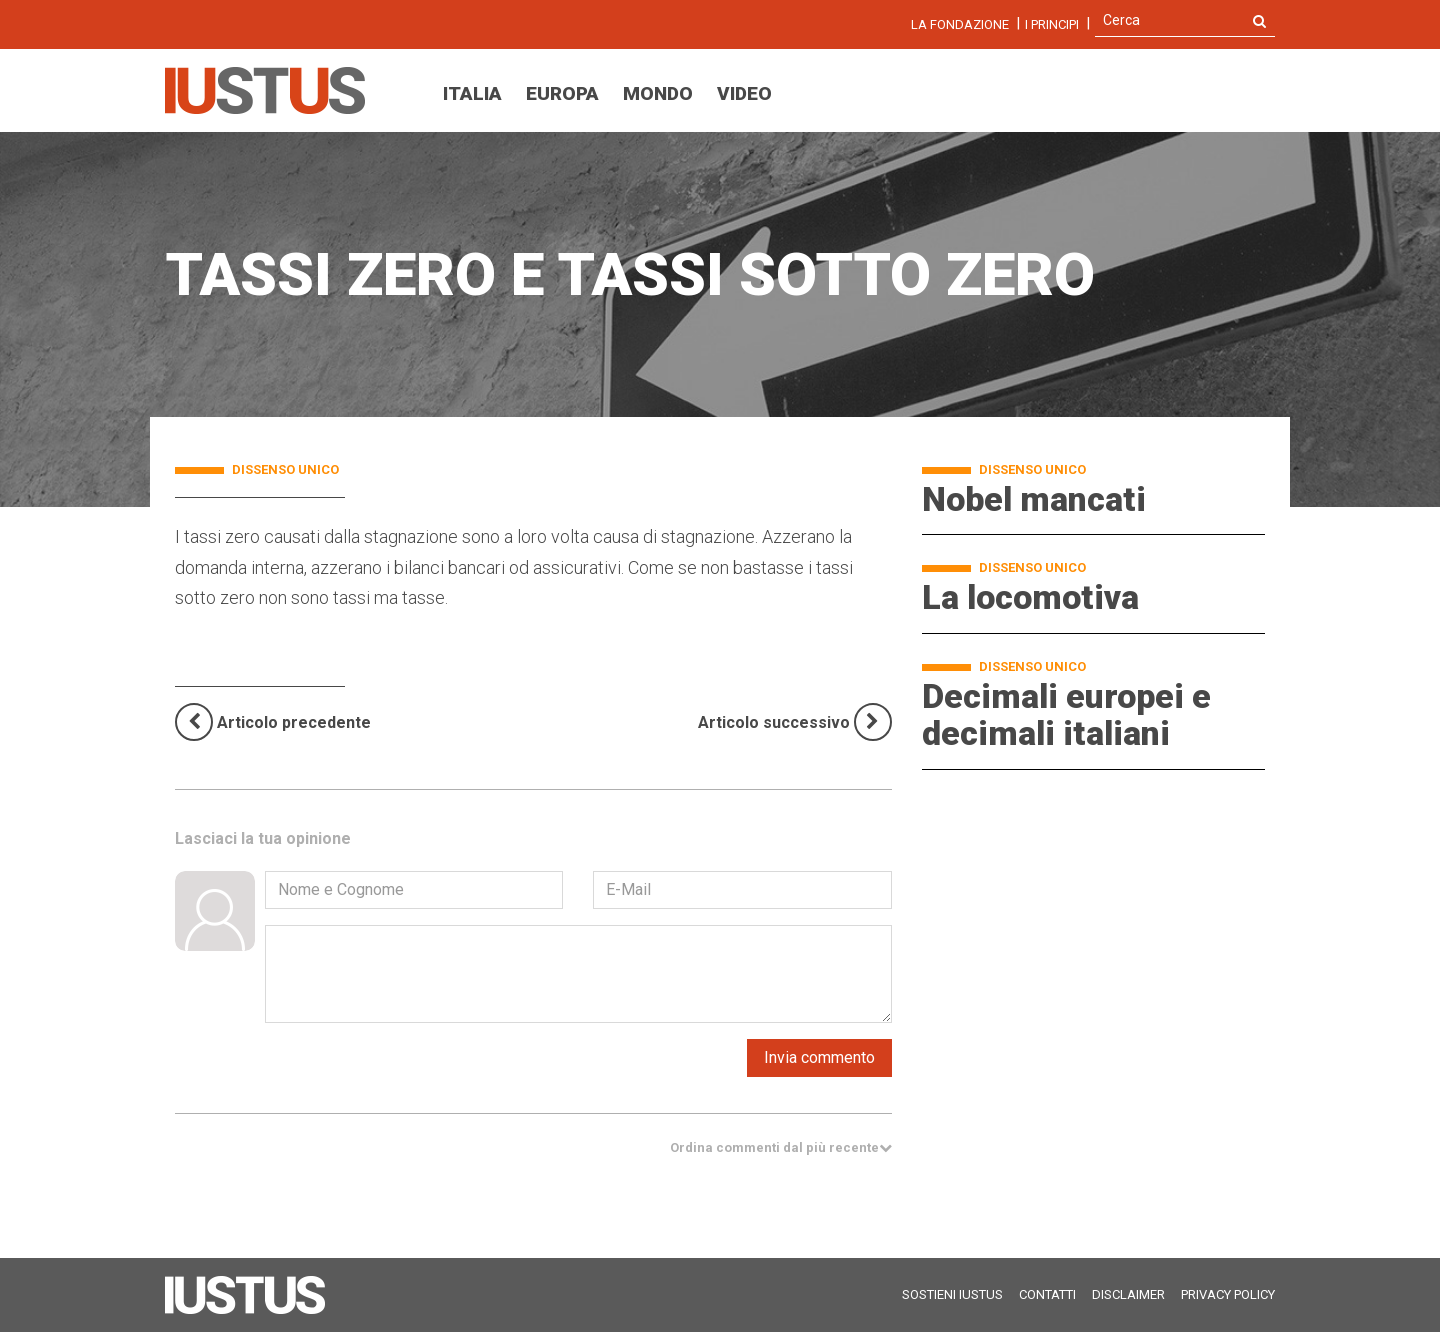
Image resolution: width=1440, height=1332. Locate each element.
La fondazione (960, 24)
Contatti (1047, 1294)
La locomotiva (1030, 597)
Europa (562, 93)
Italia (472, 93)
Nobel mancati (1034, 499)
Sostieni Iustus (952, 1294)
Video (744, 93)
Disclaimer (1128, 1294)
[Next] (795, 722)
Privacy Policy (1228, 1294)
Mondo (658, 93)
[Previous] (273, 722)
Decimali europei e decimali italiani (1066, 714)
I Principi (1052, 24)
